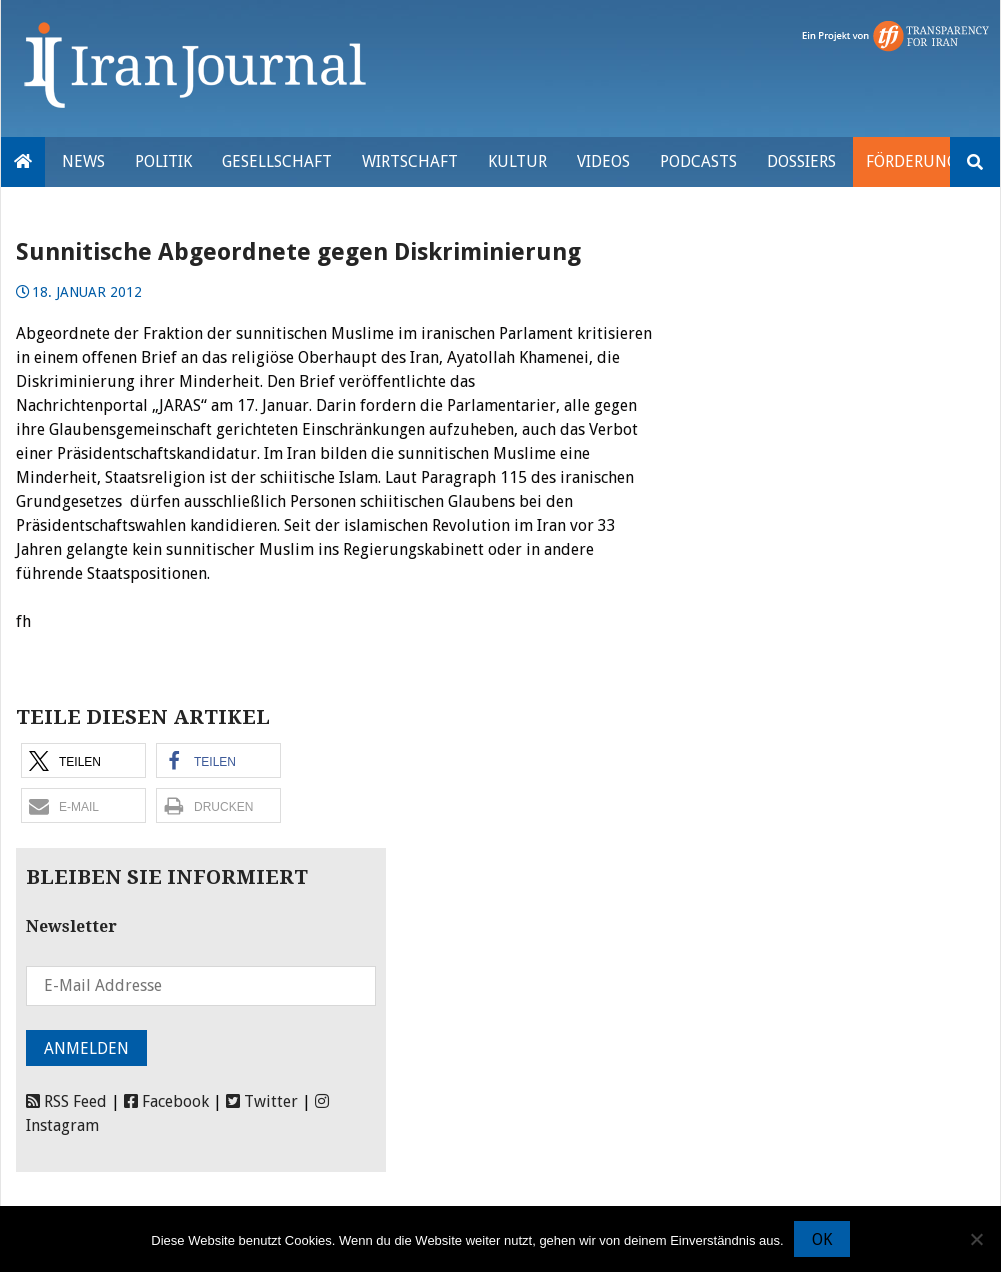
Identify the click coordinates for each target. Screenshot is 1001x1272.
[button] (83, 760)
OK (822, 1239)
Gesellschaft (277, 161)
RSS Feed (66, 1101)
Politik (163, 161)
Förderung (911, 161)
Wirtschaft (410, 161)
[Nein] (976, 1239)
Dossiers (801, 161)
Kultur (517, 161)
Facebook (166, 1101)
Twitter (262, 1101)
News (83, 161)
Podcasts (698, 161)
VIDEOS (603, 161)
